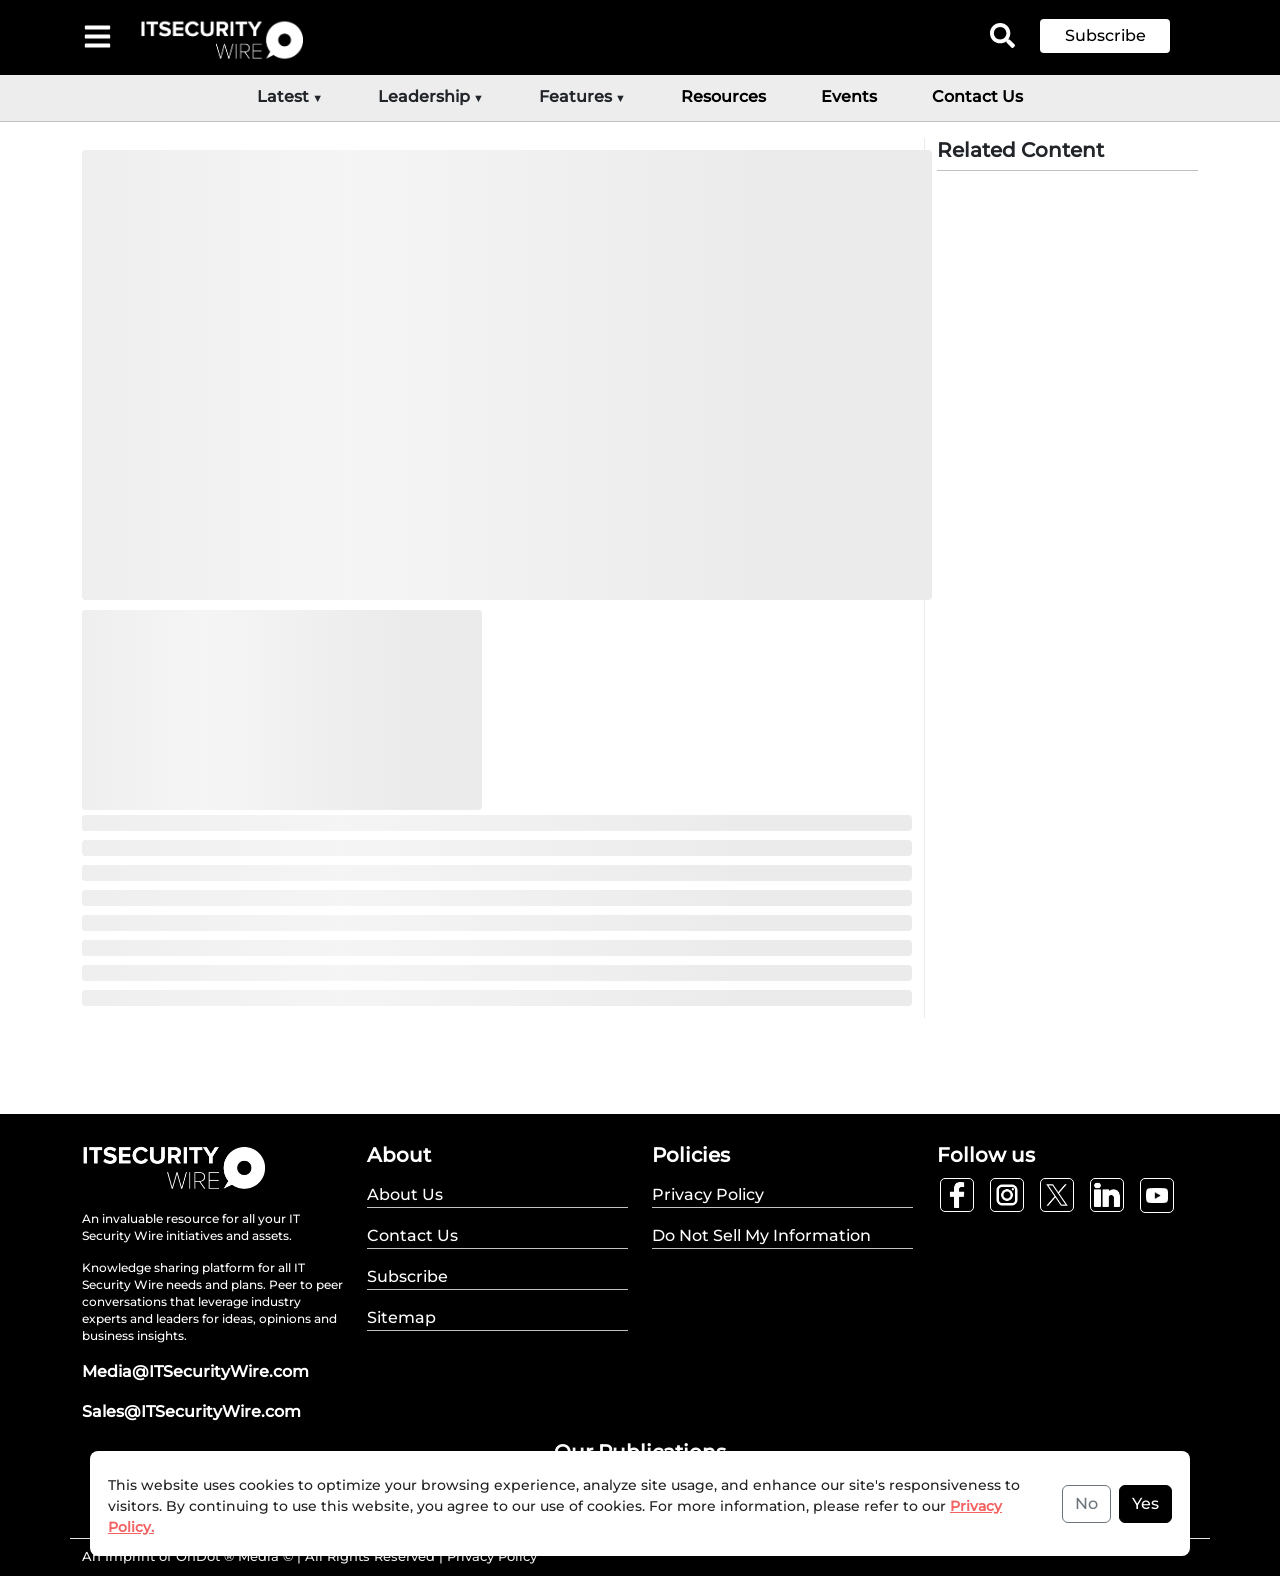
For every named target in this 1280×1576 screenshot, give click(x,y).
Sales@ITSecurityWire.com (191, 1411)
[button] (1120, 36)
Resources (723, 96)
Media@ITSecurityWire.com (195, 1371)
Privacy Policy (492, 1556)
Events (849, 96)
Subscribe (1105, 35)
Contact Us (977, 96)
